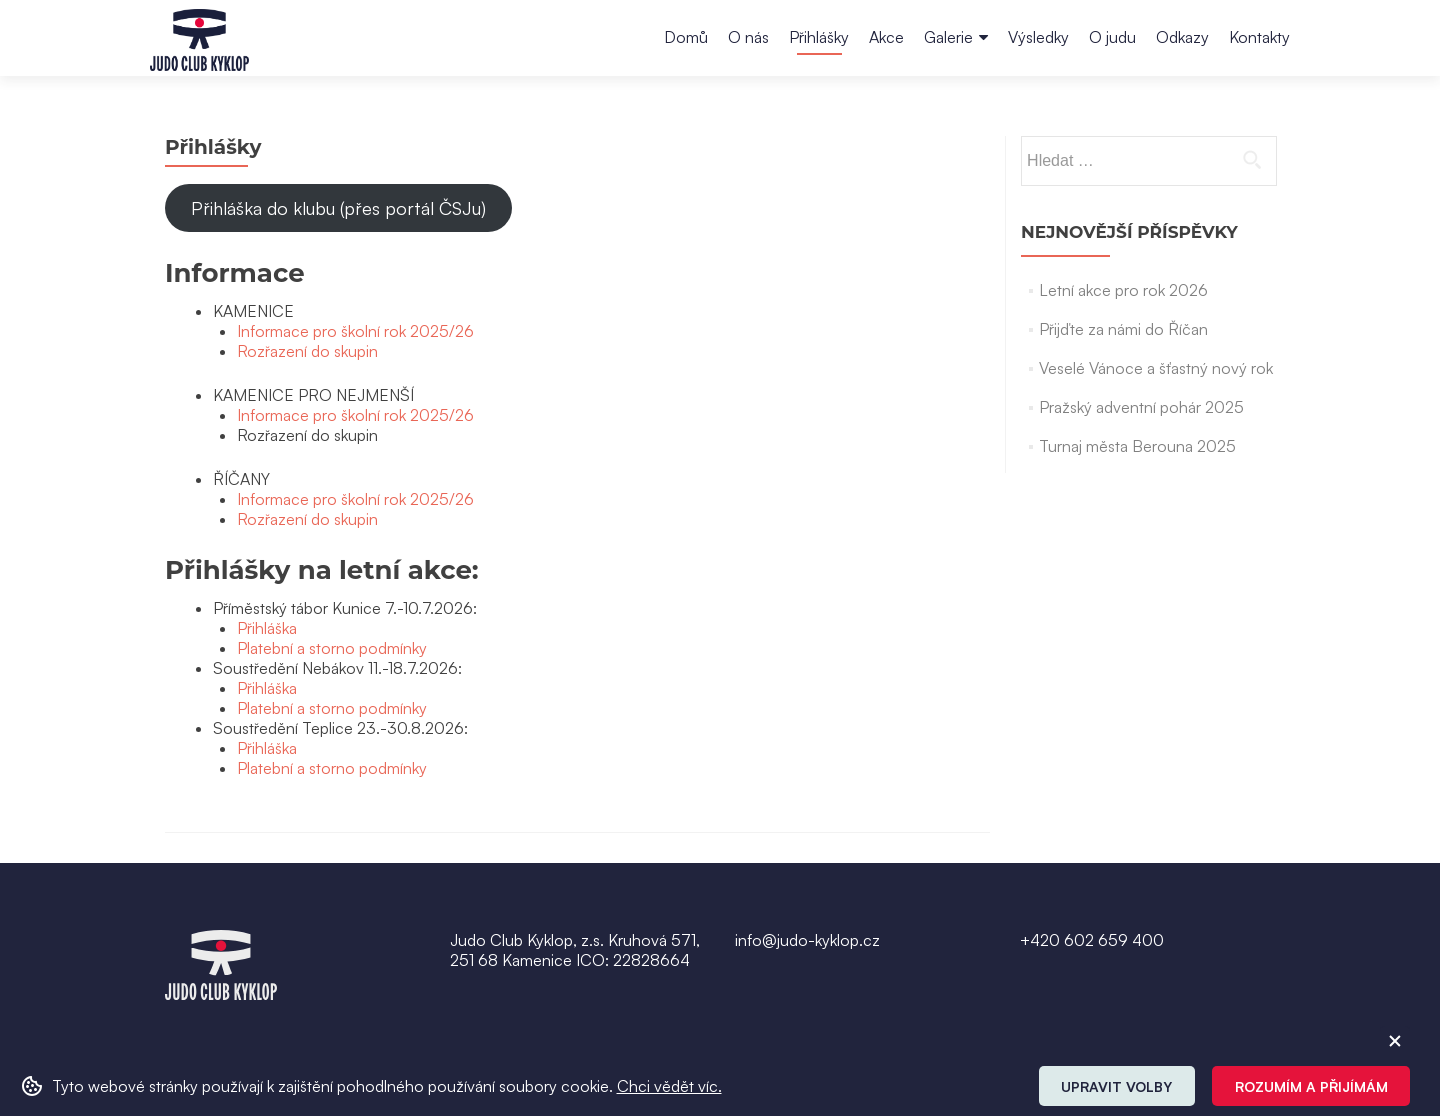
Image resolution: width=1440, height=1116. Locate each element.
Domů (686, 37)
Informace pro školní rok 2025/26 (355, 331)
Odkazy (1182, 37)
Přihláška (267, 628)
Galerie (948, 37)
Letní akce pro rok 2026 (1123, 290)
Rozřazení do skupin (307, 351)
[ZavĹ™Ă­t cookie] (1395, 1041)
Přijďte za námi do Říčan (1123, 329)
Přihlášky (819, 37)
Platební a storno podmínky (332, 648)
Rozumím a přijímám (1311, 1086)
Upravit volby (1116, 1086)
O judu (1112, 37)
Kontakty (1259, 37)
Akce (886, 37)
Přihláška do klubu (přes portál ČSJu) (338, 208)
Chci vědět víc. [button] (669, 1086)
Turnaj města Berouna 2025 (1137, 446)
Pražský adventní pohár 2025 (1141, 407)
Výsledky (1038, 37)
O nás (748, 37)
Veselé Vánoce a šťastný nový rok (1156, 368)
